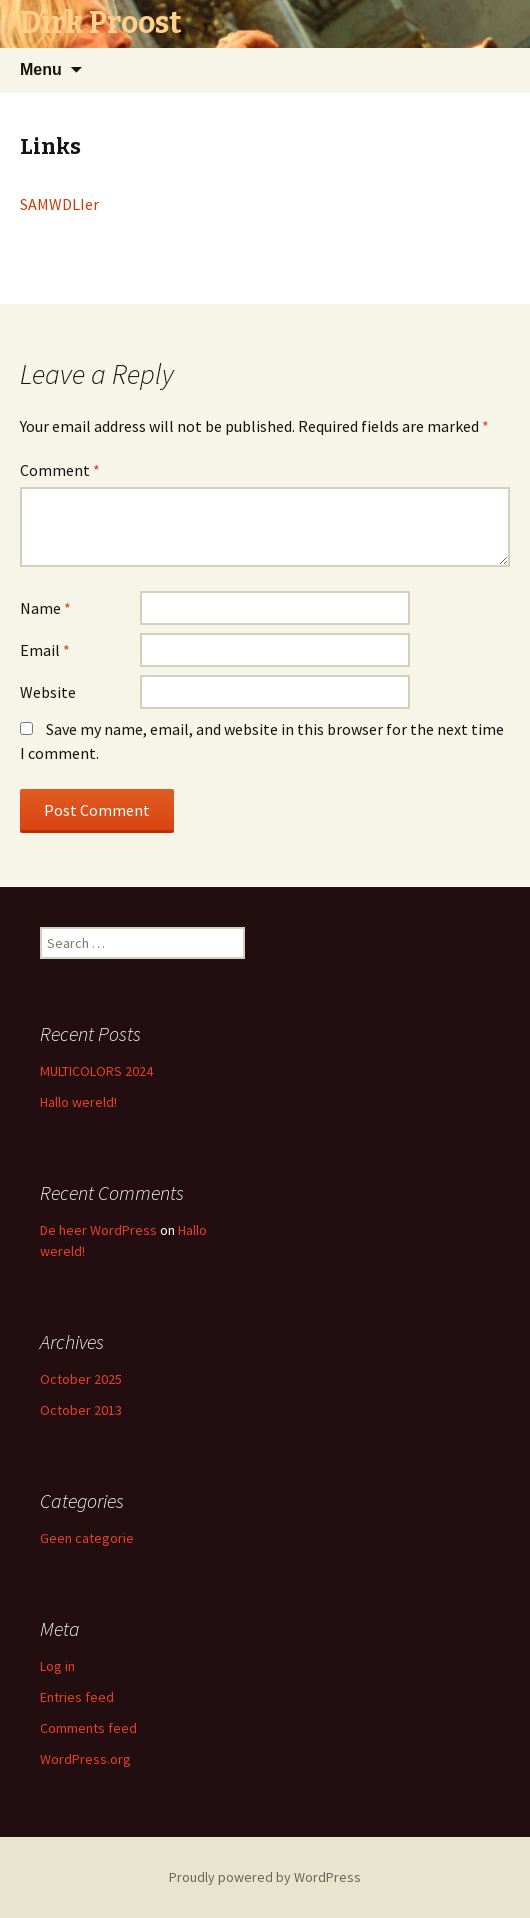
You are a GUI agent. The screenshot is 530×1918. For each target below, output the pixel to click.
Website (48, 692)
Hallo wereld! (78, 1102)
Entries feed (77, 1697)
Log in (57, 1666)
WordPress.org (85, 1759)
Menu (41, 69)
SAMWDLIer (59, 204)
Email (45, 650)
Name (45, 608)
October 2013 (81, 1410)
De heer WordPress (98, 1230)
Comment (60, 470)
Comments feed (88, 1728)
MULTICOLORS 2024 (96, 1071)
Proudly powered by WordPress (265, 1877)
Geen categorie (87, 1538)
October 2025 (81, 1379)
